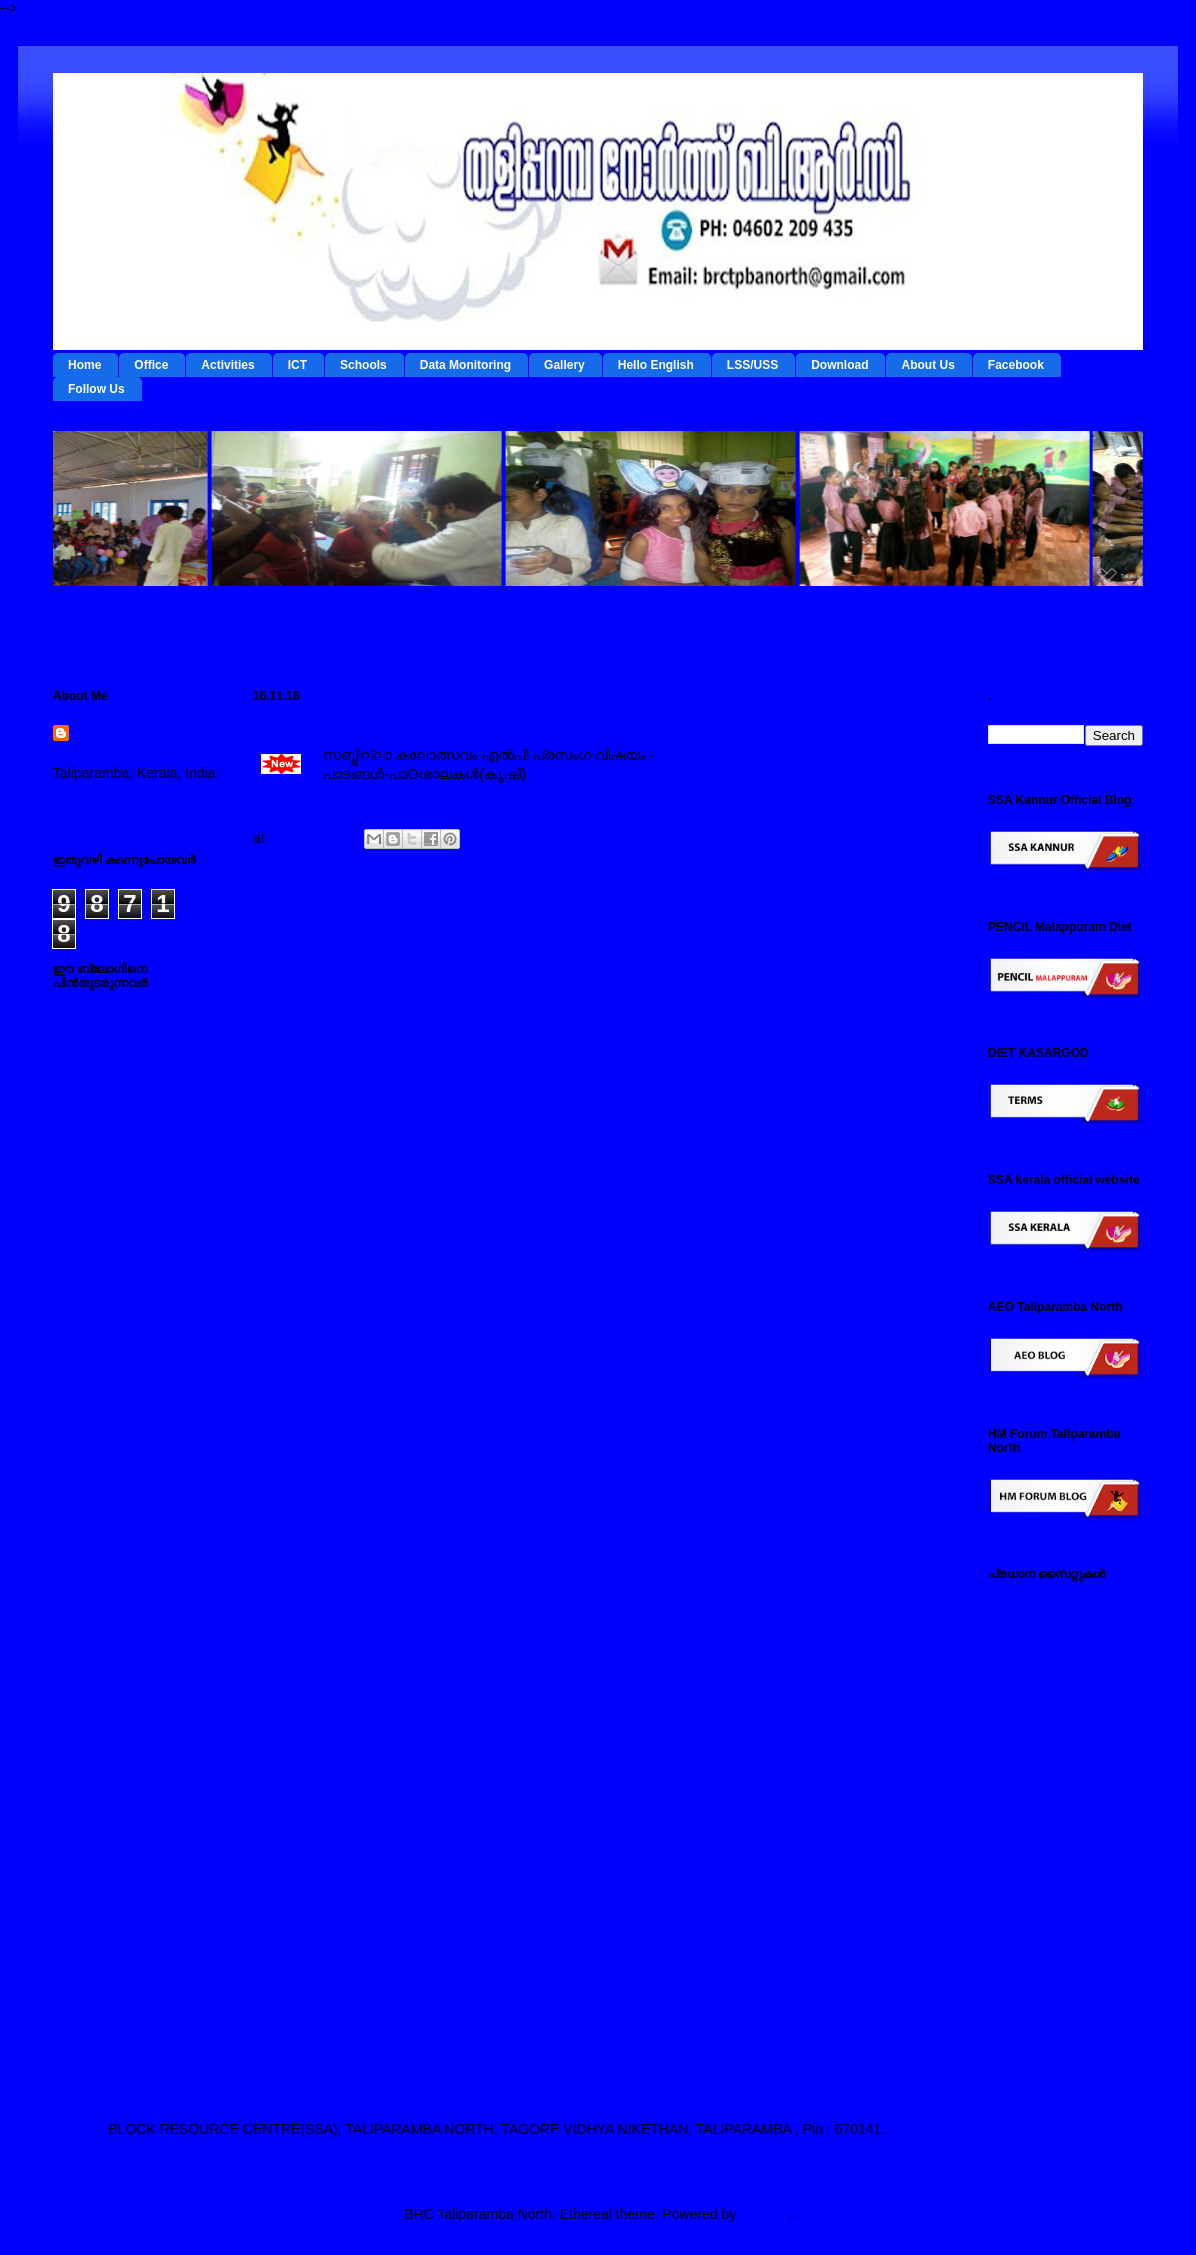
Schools (363, 365)
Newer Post (304, 938)
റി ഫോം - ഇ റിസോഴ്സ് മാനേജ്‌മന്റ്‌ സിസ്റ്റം (1056, 1690)
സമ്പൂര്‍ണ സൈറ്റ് (1047, 1917)
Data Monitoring (465, 365)
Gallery (564, 365)
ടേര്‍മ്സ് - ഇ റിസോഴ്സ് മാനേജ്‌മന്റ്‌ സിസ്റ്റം (1056, 1642)
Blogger (763, 2214)
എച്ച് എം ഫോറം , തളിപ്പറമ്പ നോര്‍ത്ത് (1052, 1956)
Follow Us (96, 389)
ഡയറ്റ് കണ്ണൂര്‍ (1034, 1729)
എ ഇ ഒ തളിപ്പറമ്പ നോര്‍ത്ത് (1046, 2034)
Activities (227, 365)
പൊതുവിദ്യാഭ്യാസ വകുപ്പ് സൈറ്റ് (1058, 1847)
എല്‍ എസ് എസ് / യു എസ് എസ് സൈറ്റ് (1058, 1799)
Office (151, 365)
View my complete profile (130, 799)
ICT (297, 365)
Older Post (905, 938)
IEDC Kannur (1029, 1603)
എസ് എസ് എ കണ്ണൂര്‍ (1060, 1995)
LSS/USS (752, 365)
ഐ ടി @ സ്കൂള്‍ (1038, 1760)
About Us (927, 365)
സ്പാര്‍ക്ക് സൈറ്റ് (1045, 1886)
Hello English (656, 365)
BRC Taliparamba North (131, 744)
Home (84, 365)
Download (839, 365)
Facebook (1016, 365)
